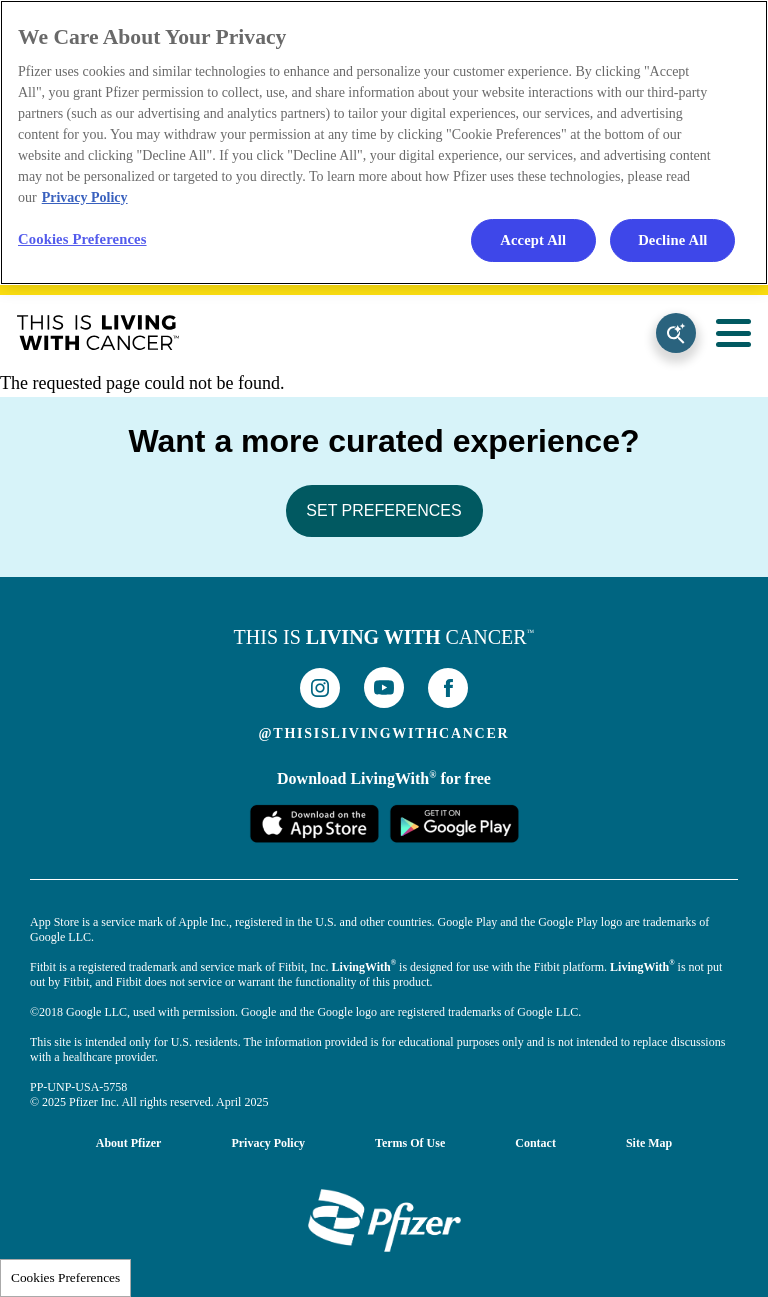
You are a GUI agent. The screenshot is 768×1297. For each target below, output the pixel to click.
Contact (535, 1143)
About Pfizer (129, 1143)
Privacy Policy (268, 1143)
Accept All (533, 240)
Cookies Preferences (65, 1277)
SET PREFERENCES (383, 510)
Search (676, 333)
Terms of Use (410, 1143)
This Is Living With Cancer (98, 333)
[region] (384, 142)
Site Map (649, 1143)
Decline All (672, 240)
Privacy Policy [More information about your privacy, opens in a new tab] (85, 197)
